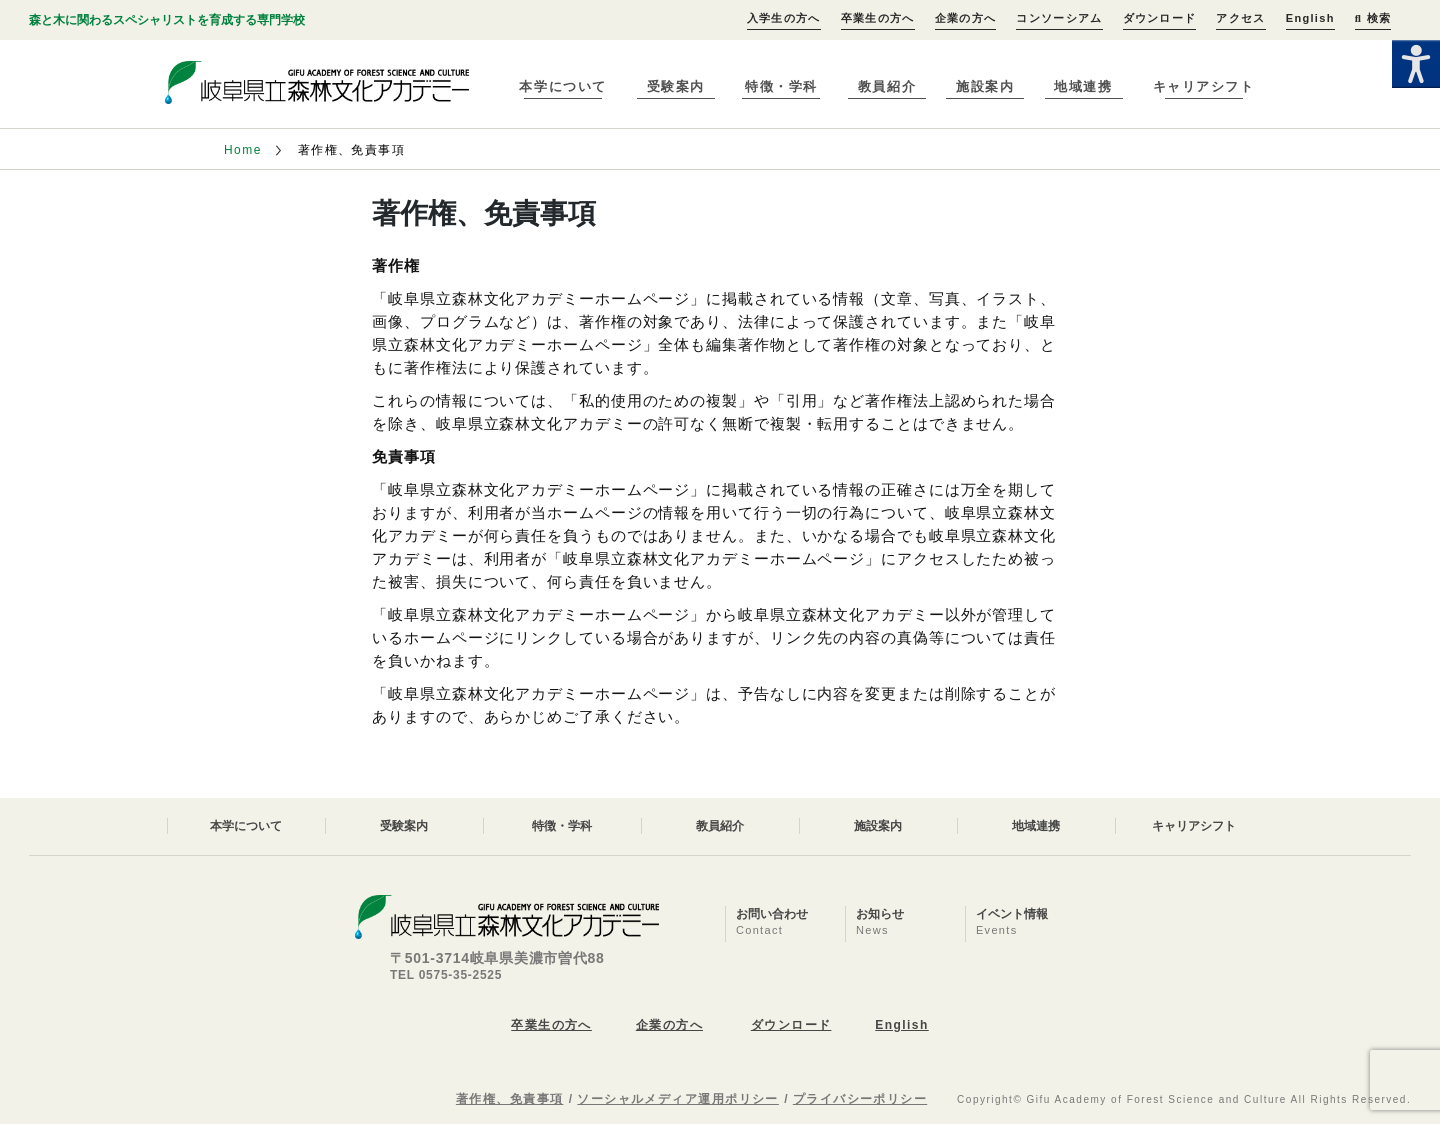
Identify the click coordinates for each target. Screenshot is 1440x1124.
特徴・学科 (781, 86)
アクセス (1240, 18)
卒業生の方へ (878, 18)
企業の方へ (966, 18)
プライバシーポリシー (860, 1099)
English (1310, 18)
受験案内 (676, 86)
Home (243, 150)
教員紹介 (887, 86)
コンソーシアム (1059, 18)
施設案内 (985, 86)
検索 (1373, 18)
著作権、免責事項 (510, 1099)
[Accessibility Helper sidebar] (1416, 64)
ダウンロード (1160, 18)
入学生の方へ (784, 18)
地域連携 (1083, 86)
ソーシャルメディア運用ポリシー (678, 1099)
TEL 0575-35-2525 (446, 975)
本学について (562, 86)
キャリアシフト (1204, 86)
